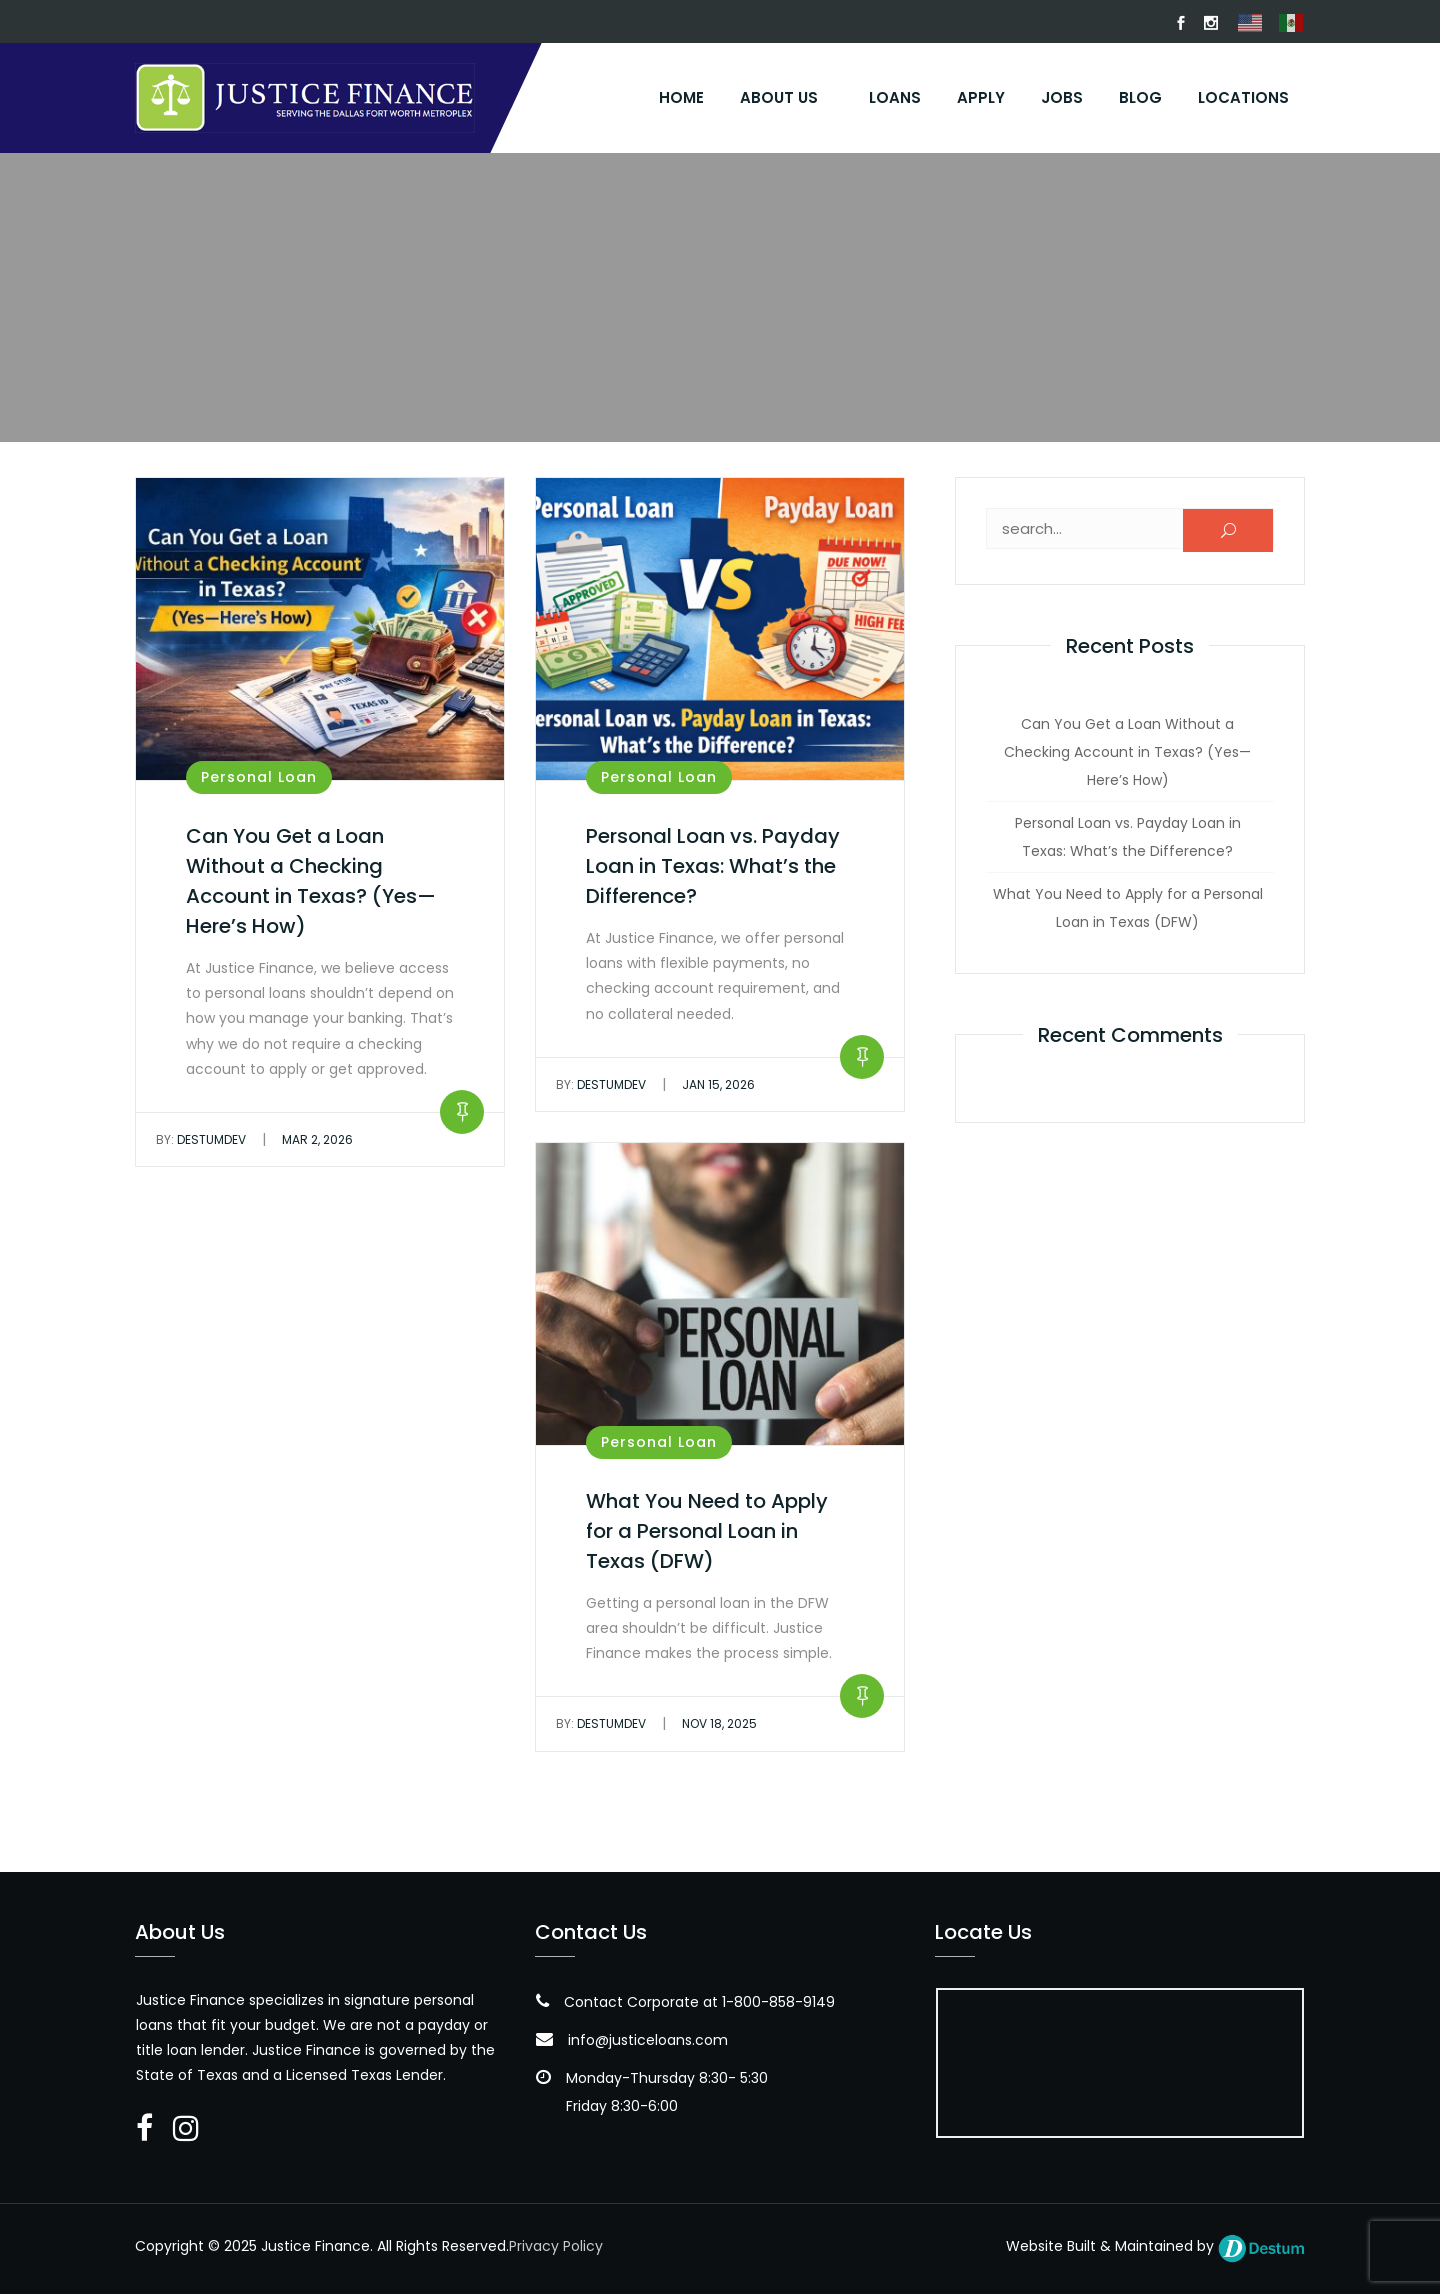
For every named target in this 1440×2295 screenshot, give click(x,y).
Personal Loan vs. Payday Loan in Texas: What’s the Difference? (713, 867)
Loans (895, 97)
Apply (981, 97)
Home (681, 97)
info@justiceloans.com (648, 2041)
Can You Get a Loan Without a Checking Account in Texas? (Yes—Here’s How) (1127, 753)
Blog (1140, 97)
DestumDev (201, 1140)
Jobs (1062, 97)
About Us (779, 97)
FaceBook (1181, 23)
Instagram (1211, 23)
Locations (1243, 97)
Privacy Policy (556, 2247)
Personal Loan (259, 778)
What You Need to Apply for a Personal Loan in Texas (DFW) (707, 1532)
